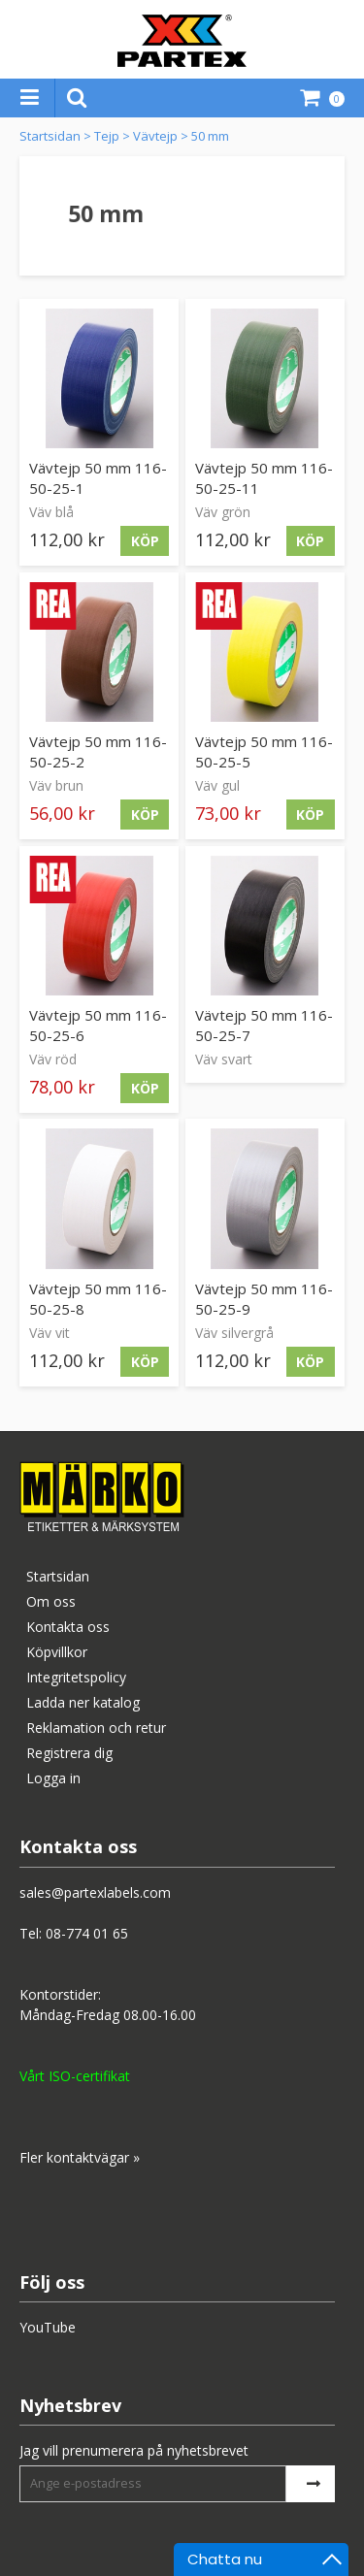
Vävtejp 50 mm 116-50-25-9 (264, 1299)
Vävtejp (155, 136)
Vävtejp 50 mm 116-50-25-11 (264, 478)
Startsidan (50, 136)
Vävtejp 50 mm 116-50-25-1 (98, 478)
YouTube (47, 2327)
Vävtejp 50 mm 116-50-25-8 (98, 1299)
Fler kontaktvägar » (79, 2157)
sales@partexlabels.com (95, 1892)
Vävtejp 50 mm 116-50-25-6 (98, 1025)
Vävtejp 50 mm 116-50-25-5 (264, 751)
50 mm (210, 136)
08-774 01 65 (87, 1933)
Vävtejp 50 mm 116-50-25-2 (98, 751)
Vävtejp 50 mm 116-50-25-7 (264, 1025)
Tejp (106, 136)
